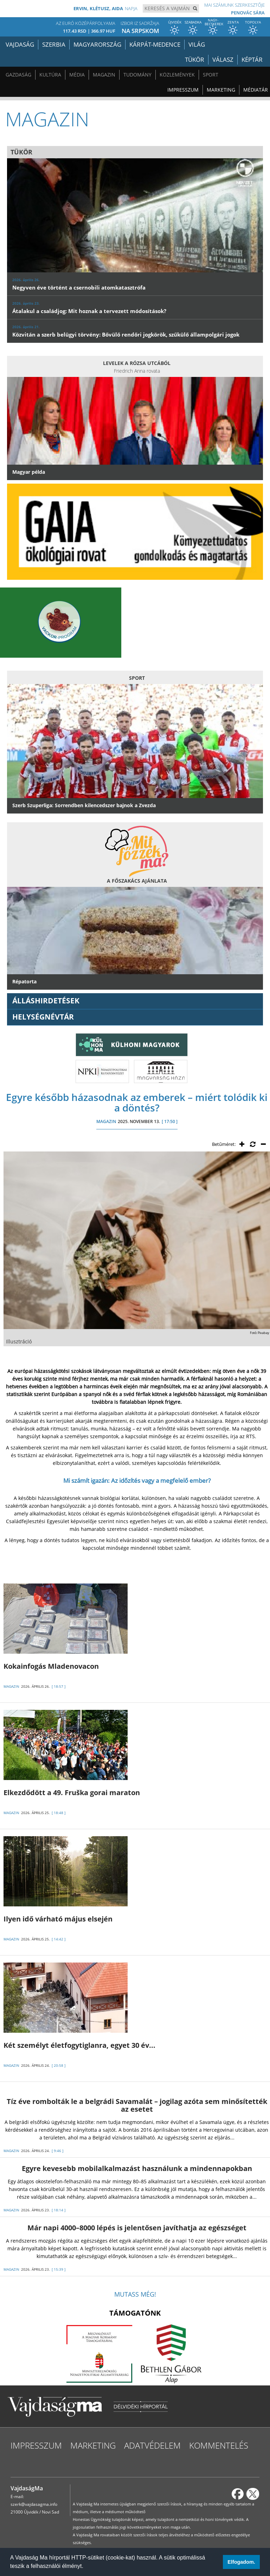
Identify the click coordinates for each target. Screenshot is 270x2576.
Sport (210, 74)
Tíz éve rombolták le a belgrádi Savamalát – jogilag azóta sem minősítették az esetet (137, 2105)
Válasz (222, 59)
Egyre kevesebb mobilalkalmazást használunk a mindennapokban (137, 2168)
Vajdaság (20, 44)
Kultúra (50, 74)
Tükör (194, 59)
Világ (196, 44)
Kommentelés (218, 2445)
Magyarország (97, 44)
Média (77, 74)
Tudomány (137, 74)
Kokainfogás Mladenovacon (51, 1666)
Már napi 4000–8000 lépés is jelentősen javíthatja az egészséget (136, 2227)
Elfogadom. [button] (241, 2562)
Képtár (252, 59)
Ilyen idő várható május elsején (58, 1919)
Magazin (104, 74)
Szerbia (53, 44)
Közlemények (177, 74)
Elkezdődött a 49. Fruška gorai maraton (72, 1792)
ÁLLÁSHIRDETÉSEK (45, 1000)
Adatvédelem (152, 2445)
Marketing (221, 89)
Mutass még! (135, 2294)
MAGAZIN (106, 1121)
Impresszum (183, 89)
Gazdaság (18, 74)
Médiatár (255, 89)
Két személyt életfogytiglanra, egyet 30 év (79, 2045)
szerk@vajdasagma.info (34, 2504)
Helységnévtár (43, 1017)
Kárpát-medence (154, 44)
